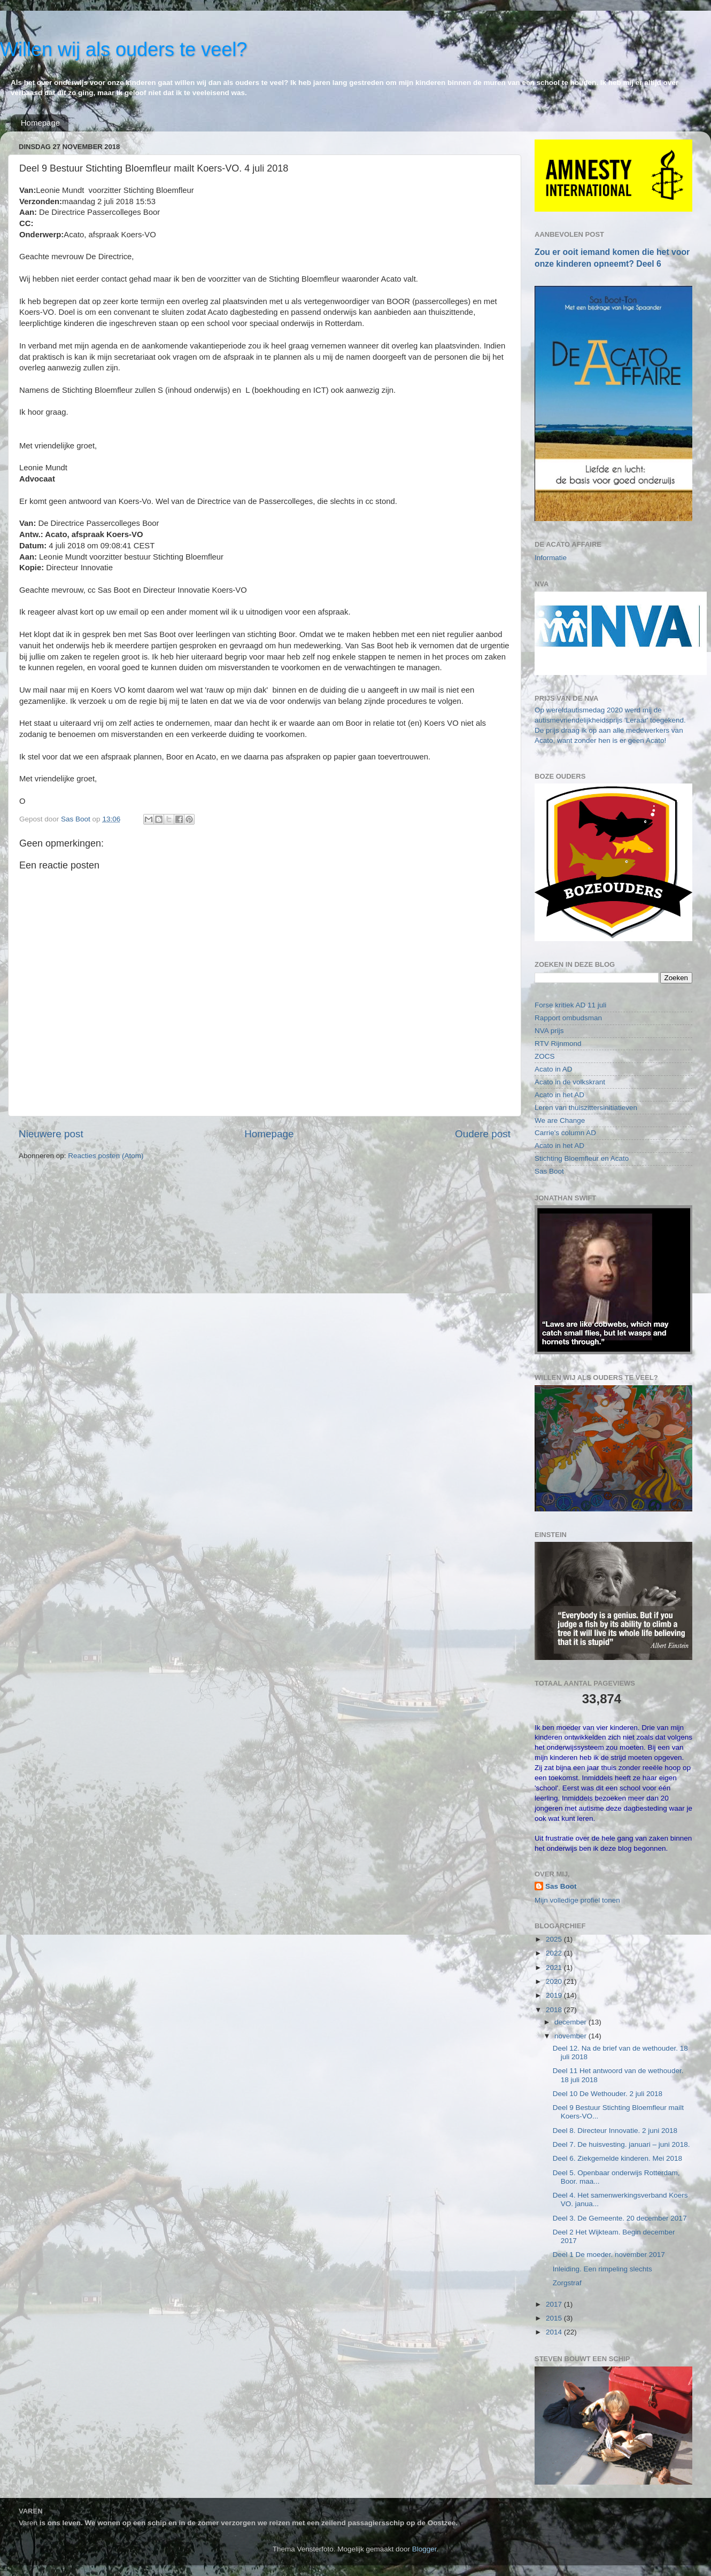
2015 (555, 2318)
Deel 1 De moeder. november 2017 (609, 2255)
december (571, 2022)
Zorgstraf (567, 2283)
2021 (555, 1968)
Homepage (40, 122)
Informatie (551, 558)
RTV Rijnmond (558, 1043)
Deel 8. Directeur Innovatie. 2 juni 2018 (615, 2131)
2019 (555, 1995)
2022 (555, 1953)
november (571, 2036)
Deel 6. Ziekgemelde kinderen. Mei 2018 (617, 2158)
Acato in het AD (559, 1095)
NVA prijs (549, 1031)
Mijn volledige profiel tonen (577, 1900)
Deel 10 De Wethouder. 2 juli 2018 (607, 2094)
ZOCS (545, 1056)
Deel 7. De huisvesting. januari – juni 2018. (621, 2144)
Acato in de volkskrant (570, 1082)
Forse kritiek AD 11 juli (570, 1005)
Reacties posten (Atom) (105, 1156)
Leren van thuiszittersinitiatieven (586, 1108)
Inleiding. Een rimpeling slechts (602, 2269)
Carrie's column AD (565, 1133)
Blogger (424, 2549)
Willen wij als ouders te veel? (123, 49)
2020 (555, 1981)
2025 (555, 1939)
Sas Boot (549, 1171)
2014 (555, 2332)
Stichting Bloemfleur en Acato (582, 1158)
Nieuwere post (51, 1133)
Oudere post (483, 1133)
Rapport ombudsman (568, 1018)
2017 (555, 2304)
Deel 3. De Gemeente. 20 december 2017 (620, 2218)
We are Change (560, 1120)
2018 (555, 2010)
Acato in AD (554, 1069)
